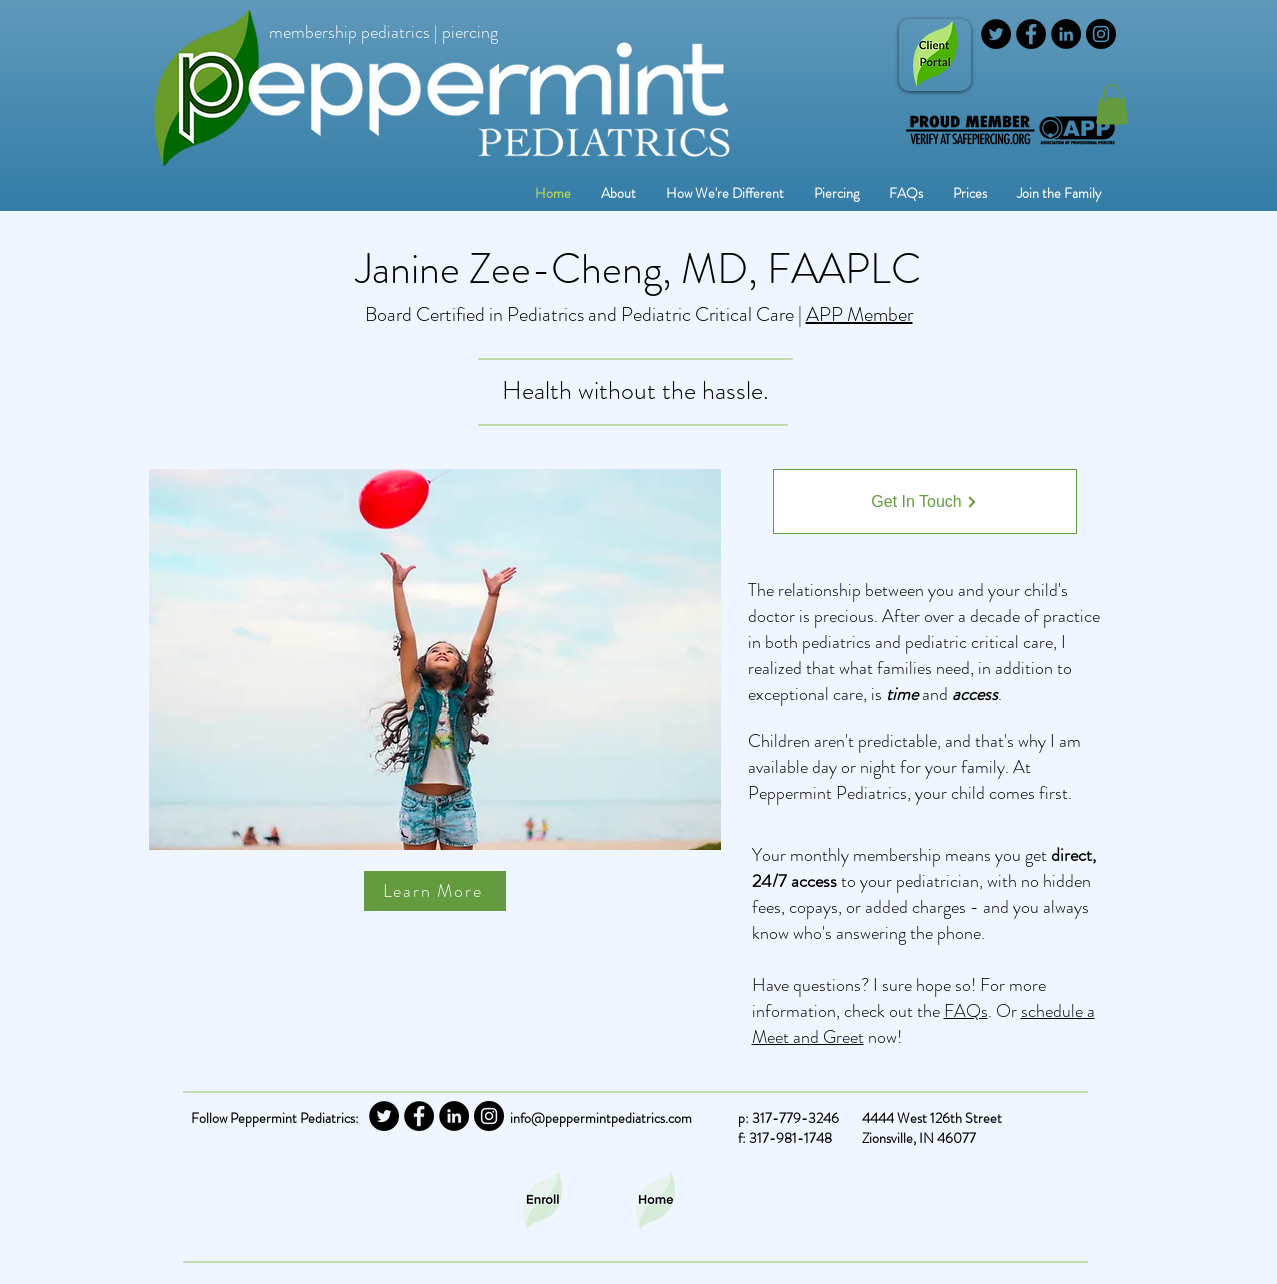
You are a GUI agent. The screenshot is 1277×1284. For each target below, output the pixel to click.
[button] (836, 193)
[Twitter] (996, 34)
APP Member (859, 314)
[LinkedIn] (1066, 34)
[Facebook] (1031, 34)
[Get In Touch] (925, 501)
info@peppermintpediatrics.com (601, 1118)
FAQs (966, 1011)
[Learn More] (435, 891)
